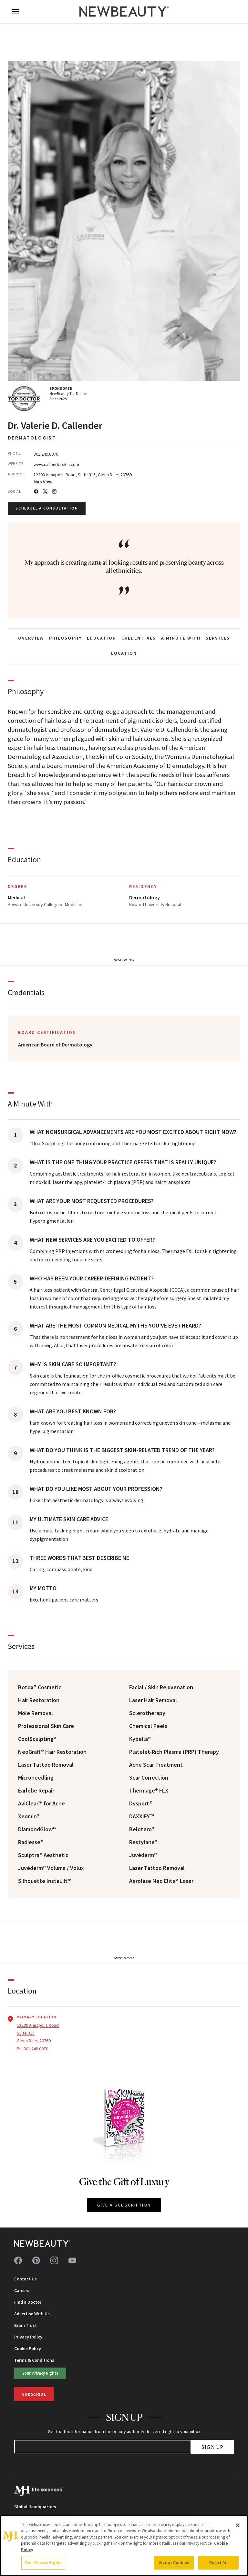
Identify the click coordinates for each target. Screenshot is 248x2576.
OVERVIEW (31, 638)
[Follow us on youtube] (72, 2260)
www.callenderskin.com (56, 464)
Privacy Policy (28, 2337)
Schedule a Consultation (47, 508)
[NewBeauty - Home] (124, 11)
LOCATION (124, 653)
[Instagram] (54, 491)
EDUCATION (101, 638)
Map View (43, 482)
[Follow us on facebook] (18, 2260)
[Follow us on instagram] (54, 2260)
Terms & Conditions (34, 2360)
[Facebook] (36, 491)
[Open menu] (15, 11)
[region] (124, 2545)
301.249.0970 (46, 454)
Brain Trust (25, 2325)
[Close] (238, 2525)
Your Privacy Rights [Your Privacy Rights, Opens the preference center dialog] (43, 2562)
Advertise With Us (32, 2314)
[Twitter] (45, 491)
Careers (21, 2290)
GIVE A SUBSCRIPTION (124, 2205)
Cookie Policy (27, 2348)
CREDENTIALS (138, 638)
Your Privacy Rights (40, 2373)
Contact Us (25, 2279)
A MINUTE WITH (181, 638)
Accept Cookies (174, 2562)
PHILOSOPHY (65, 638)
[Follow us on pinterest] (36, 2260)
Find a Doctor (27, 2302)
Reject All (218, 2562)
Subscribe (34, 2394)
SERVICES (218, 638)
